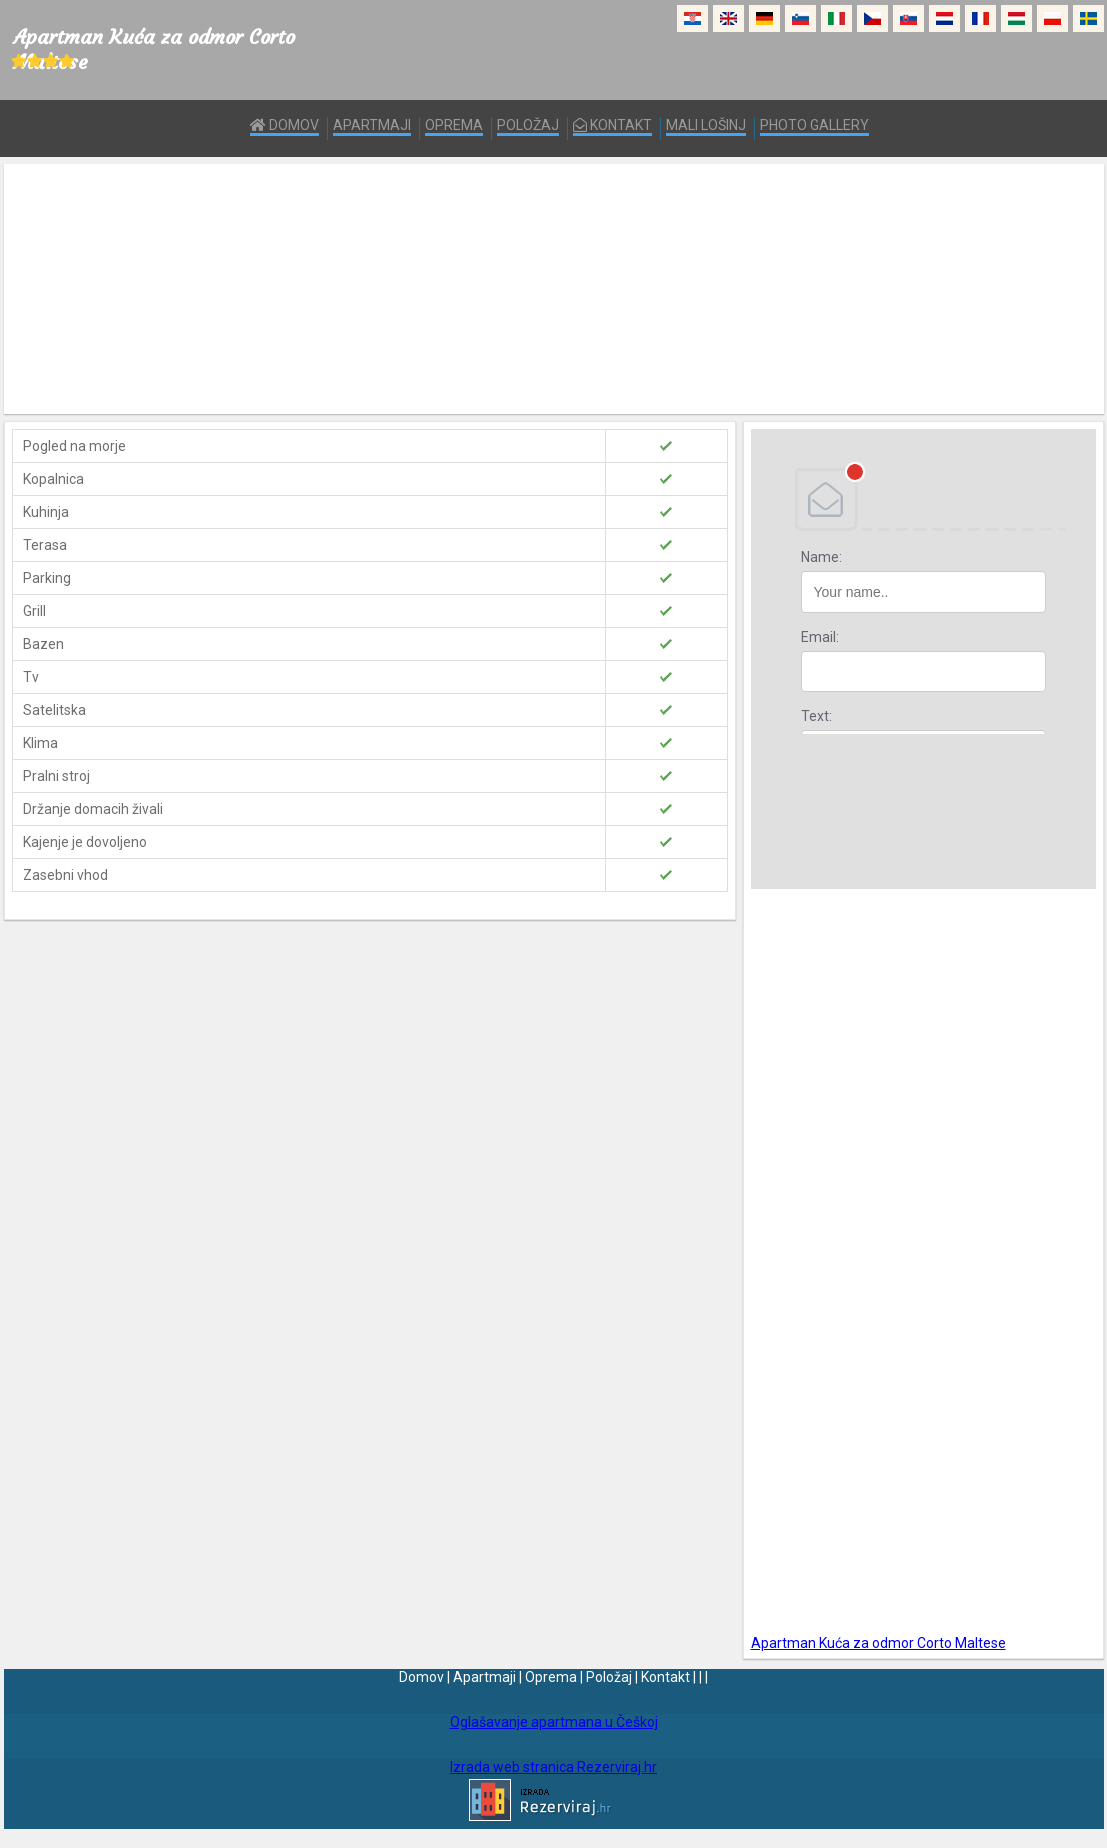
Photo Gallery (814, 125)
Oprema (454, 125)
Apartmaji (372, 125)
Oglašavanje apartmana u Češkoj (554, 1722)
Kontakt (612, 125)
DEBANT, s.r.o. (923, 499)
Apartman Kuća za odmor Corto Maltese (878, 1643)
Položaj (528, 125)
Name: (821, 557)
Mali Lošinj (706, 125)
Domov (284, 125)
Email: (820, 637)
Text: (816, 716)
